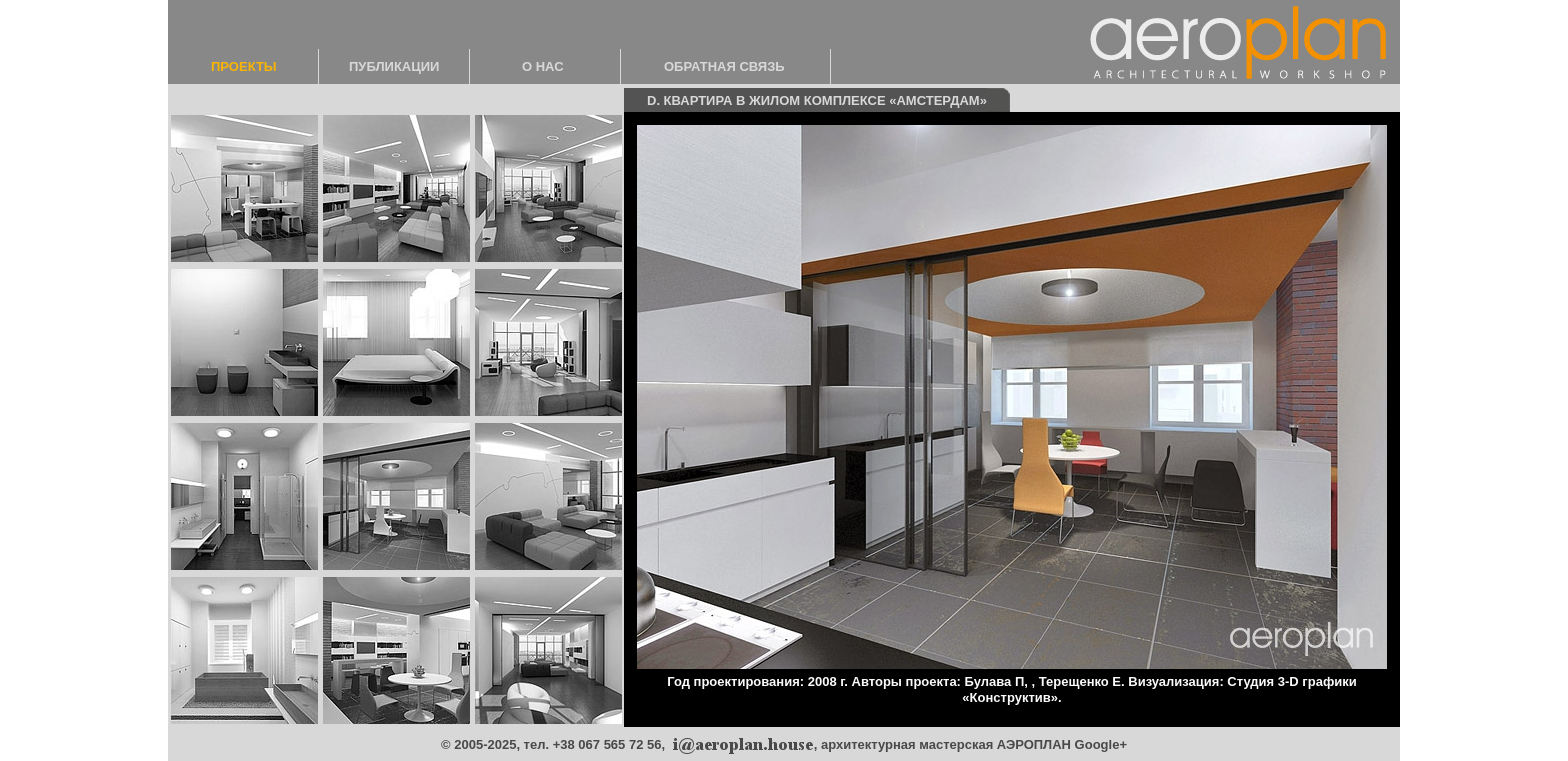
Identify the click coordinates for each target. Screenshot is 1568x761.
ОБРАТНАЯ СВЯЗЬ (724, 66)
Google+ (1101, 744)
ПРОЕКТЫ (244, 66)
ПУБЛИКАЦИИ (394, 66)
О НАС (543, 66)
